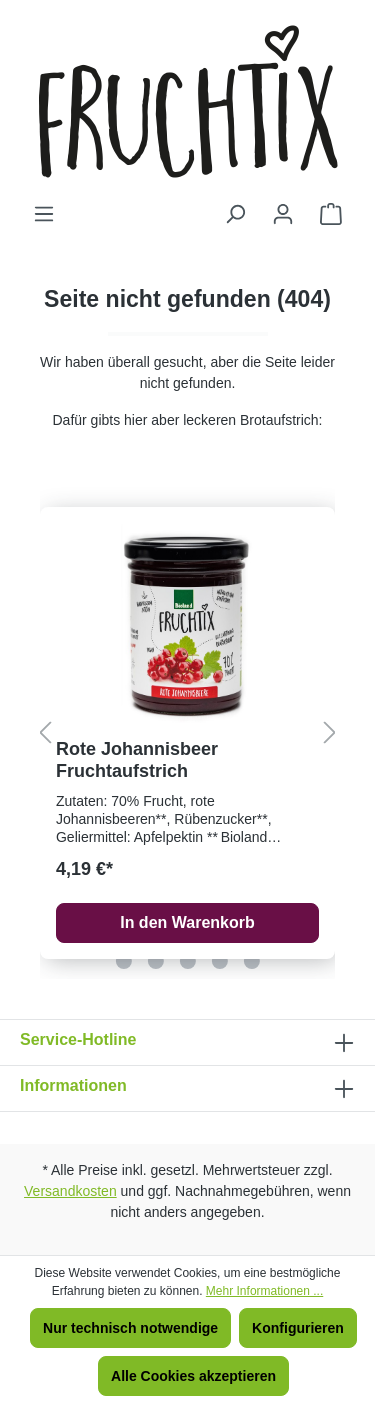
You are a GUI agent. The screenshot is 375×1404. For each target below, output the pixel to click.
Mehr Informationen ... (264, 1291)
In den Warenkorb (187, 922)
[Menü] (44, 214)
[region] (187, 733)
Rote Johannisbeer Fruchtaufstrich (137, 760)
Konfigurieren (298, 1328)
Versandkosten (70, 1191)
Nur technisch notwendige (130, 1328)
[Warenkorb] (331, 214)
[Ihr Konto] (283, 214)
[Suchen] (235, 214)
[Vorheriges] (45, 733)
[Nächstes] (330, 733)
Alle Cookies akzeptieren (193, 1376)
